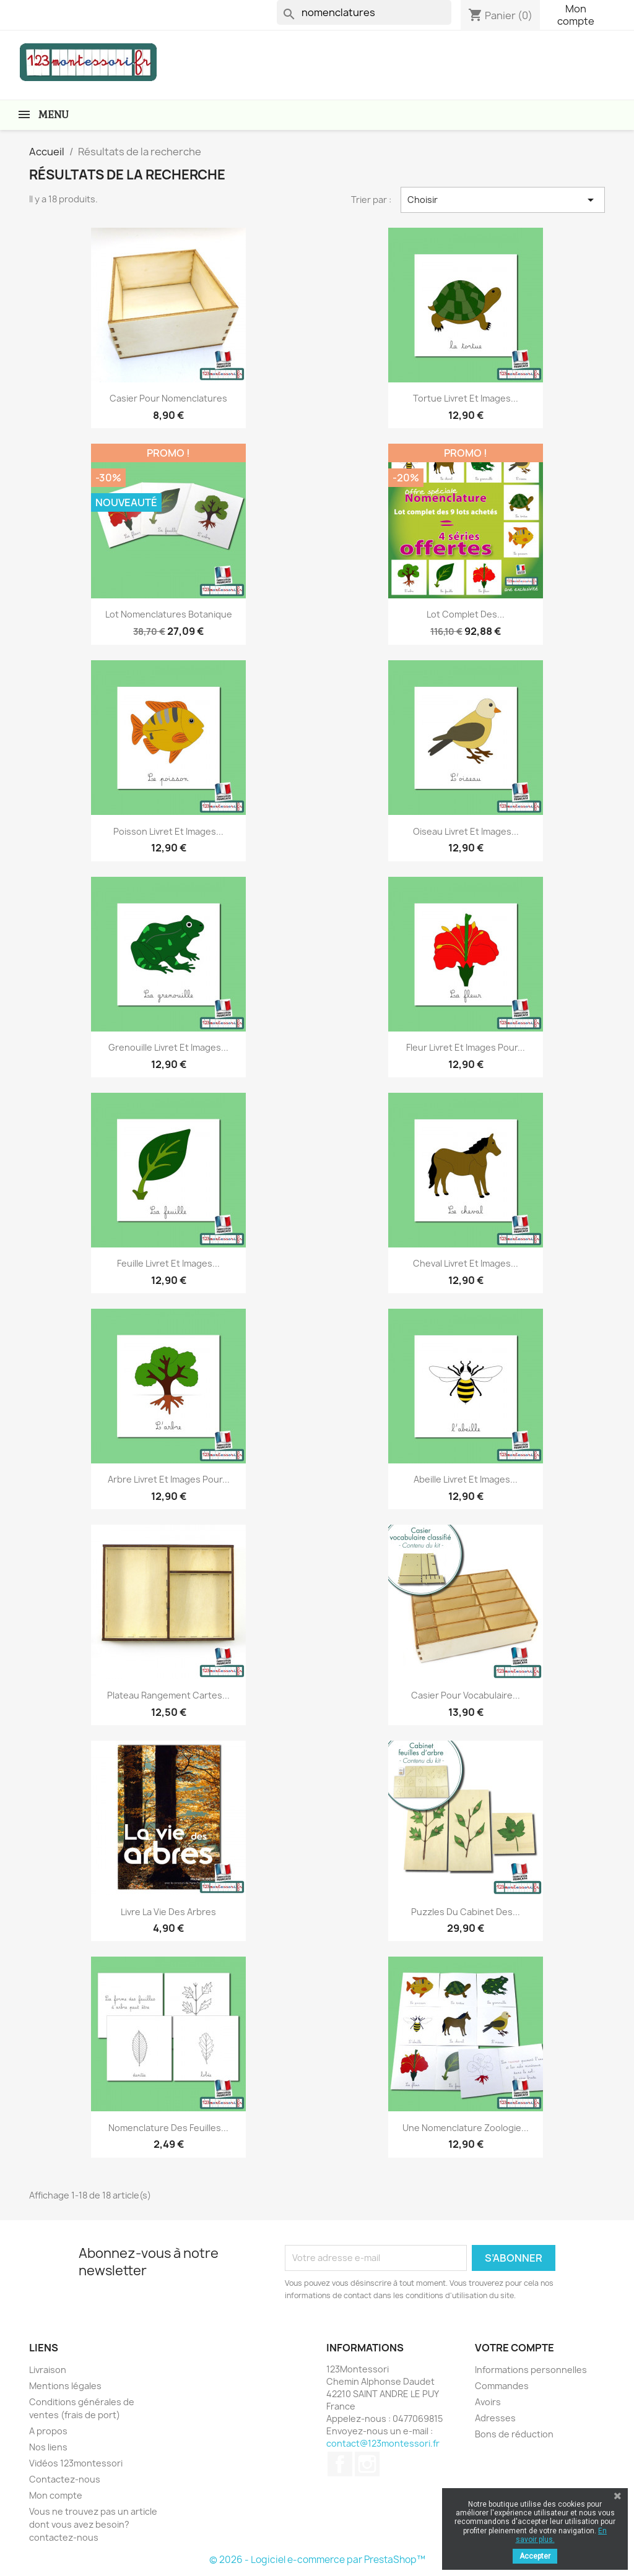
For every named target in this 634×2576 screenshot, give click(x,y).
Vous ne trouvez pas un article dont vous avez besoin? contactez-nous (93, 2524)
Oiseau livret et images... (466, 831)
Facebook (340, 2464)
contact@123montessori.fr (383, 2443)
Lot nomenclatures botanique (168, 614)
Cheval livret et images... (465, 1263)
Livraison (47, 2370)
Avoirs (488, 2402)
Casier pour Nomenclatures (168, 398)
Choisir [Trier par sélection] (502, 199)
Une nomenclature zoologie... (465, 2128)
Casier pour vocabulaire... (465, 1695)
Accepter (534, 2556)
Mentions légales (65, 2386)
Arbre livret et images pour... (169, 1479)
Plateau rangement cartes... (168, 1695)
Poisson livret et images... (168, 831)
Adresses (495, 2418)
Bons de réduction (514, 2434)
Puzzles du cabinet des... (465, 1912)
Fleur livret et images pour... (465, 1047)
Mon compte (575, 14)
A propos (48, 2431)
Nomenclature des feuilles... (168, 2128)
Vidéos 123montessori (76, 2463)
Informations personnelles (531, 2370)
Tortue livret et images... (465, 398)
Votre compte (514, 2347)
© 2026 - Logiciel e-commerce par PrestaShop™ (317, 2559)
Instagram (367, 2464)
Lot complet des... (466, 614)
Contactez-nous (64, 2479)
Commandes (502, 2386)
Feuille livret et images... (168, 1263)
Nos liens (48, 2447)
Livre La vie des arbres (168, 1912)
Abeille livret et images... (466, 1479)
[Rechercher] (364, 12)
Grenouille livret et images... (168, 1047)
